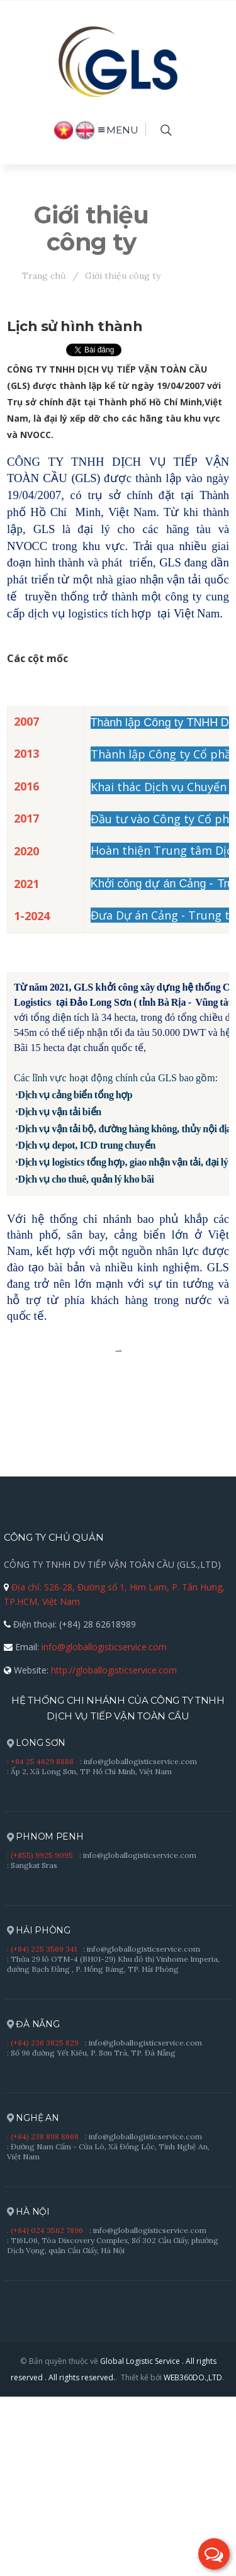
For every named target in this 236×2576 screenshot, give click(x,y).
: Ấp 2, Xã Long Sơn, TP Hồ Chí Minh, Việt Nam (89, 1952)
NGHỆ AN (33, 2299)
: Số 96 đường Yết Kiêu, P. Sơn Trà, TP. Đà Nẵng (91, 2233)
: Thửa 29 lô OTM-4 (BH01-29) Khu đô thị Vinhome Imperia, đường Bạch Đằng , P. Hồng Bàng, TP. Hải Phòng (113, 2144)
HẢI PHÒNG (38, 2111)
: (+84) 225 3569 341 (42, 2129)
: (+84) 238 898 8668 (43, 2317)
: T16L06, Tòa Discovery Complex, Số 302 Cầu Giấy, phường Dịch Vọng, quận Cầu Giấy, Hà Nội (112, 2426)
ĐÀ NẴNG (33, 2205)
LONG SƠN (36, 1924)
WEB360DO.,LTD (193, 2558)
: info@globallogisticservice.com (138, 1942)
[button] (214, 2554)
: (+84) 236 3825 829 (43, 2223)
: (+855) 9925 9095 (40, 2035)
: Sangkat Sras (32, 2045)
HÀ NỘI (28, 2393)
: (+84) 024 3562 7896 (45, 2411)
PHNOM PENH (45, 2017)
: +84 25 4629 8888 (40, 1942)
